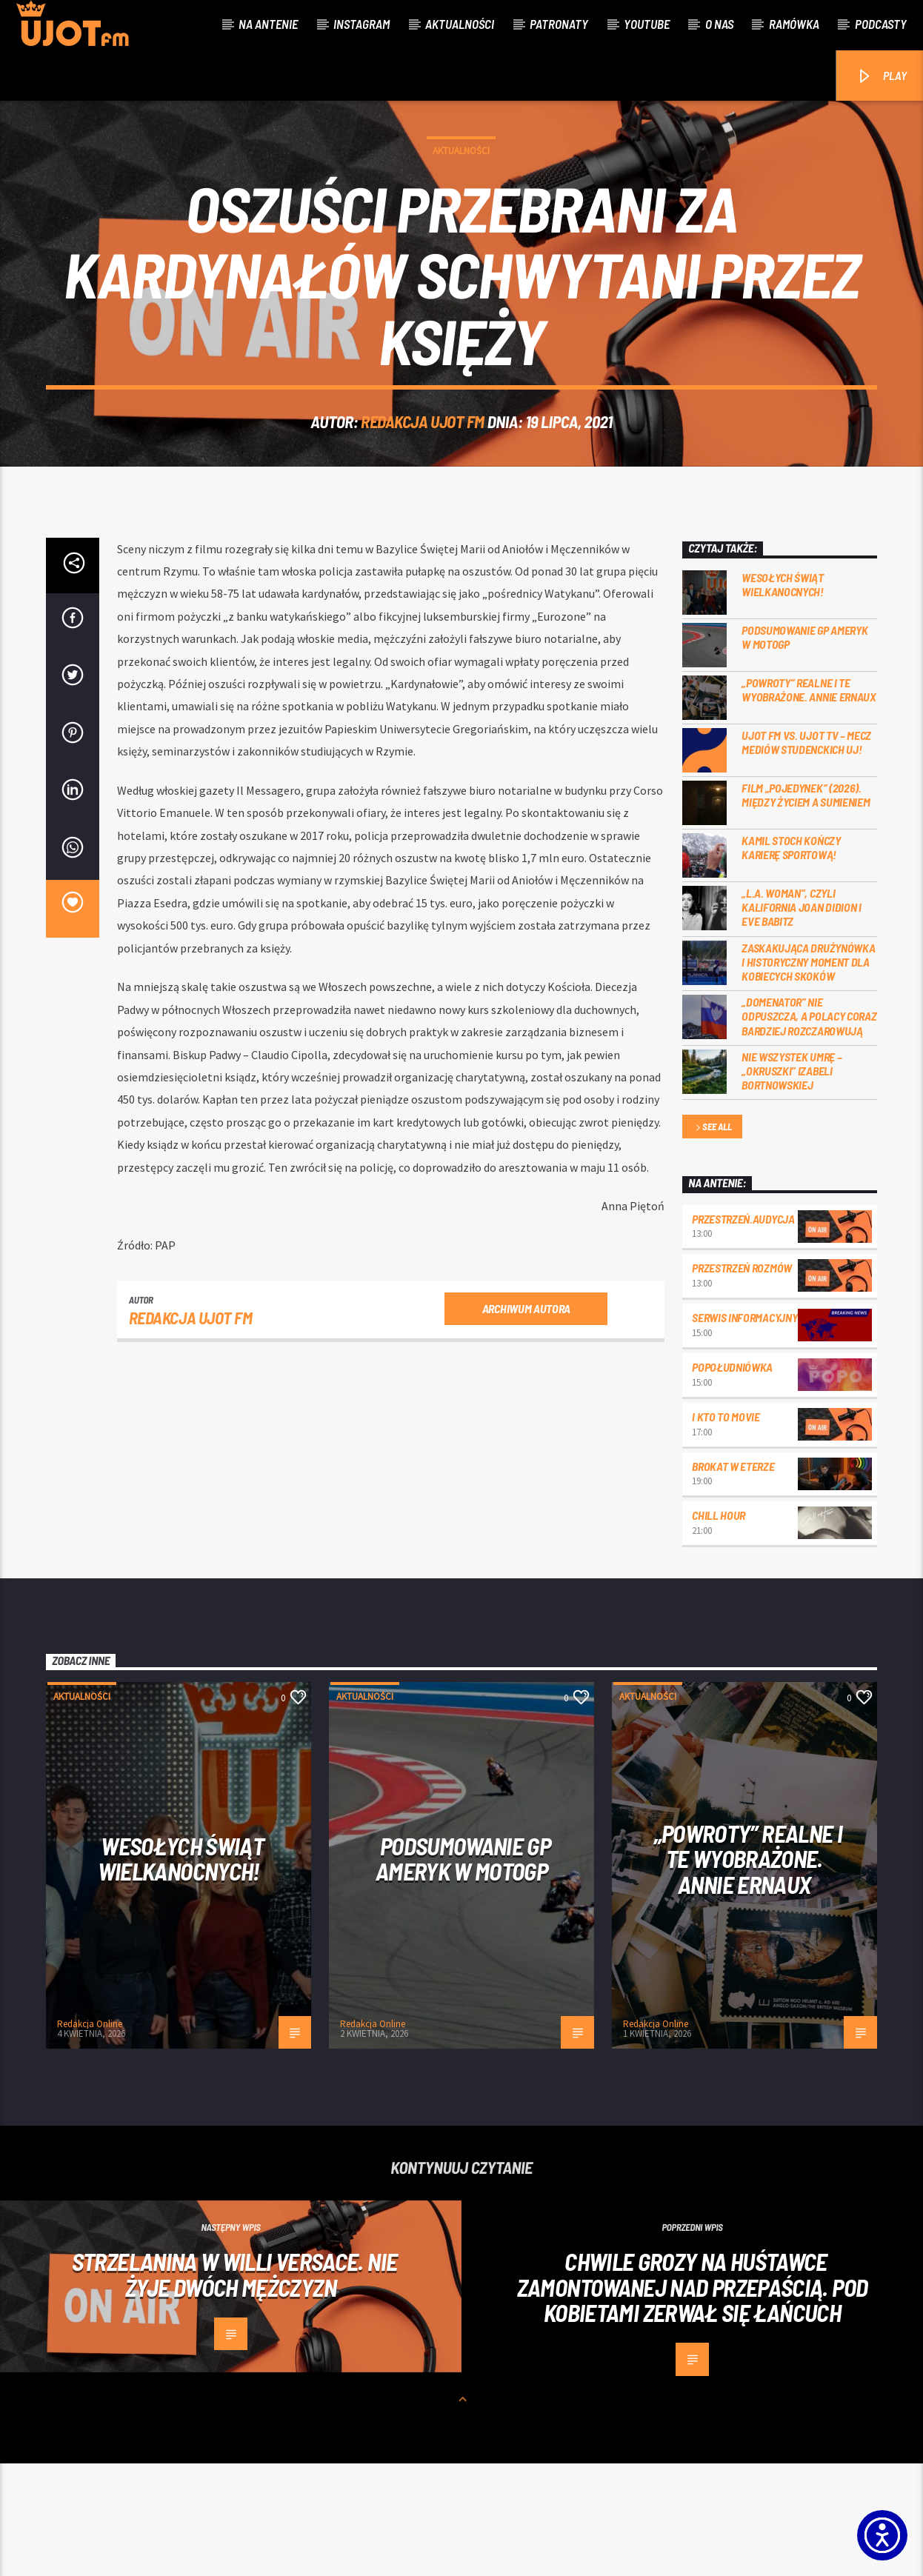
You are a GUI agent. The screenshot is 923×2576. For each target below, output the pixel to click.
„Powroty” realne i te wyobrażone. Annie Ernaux (809, 802)
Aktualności (459, 23)
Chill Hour (718, 1628)
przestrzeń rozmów (742, 1380)
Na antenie (268, 23)
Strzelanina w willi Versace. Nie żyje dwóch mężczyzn (235, 2387)
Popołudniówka (732, 1479)
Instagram (361, 23)
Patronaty (559, 23)
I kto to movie (726, 1529)
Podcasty (881, 23)
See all (712, 1240)
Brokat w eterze (733, 1579)
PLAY (881, 76)
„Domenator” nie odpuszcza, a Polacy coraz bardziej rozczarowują (809, 1128)
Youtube (647, 23)
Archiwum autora (526, 1421)
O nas (719, 23)
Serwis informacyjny (744, 1430)
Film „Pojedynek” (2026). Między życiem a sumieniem (806, 907)
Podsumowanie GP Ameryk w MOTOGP (804, 749)
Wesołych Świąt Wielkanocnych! (783, 697)
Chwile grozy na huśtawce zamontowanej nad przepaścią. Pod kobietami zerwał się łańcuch (692, 2399)
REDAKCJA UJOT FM (422, 477)
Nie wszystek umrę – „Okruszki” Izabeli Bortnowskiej (792, 1183)
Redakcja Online (89, 2136)
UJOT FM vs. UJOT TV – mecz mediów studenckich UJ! (806, 855)
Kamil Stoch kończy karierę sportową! (791, 960)
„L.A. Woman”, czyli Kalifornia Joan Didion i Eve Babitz (801, 1019)
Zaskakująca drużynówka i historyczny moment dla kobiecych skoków (808, 1074)
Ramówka (794, 23)
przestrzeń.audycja (743, 1331)
